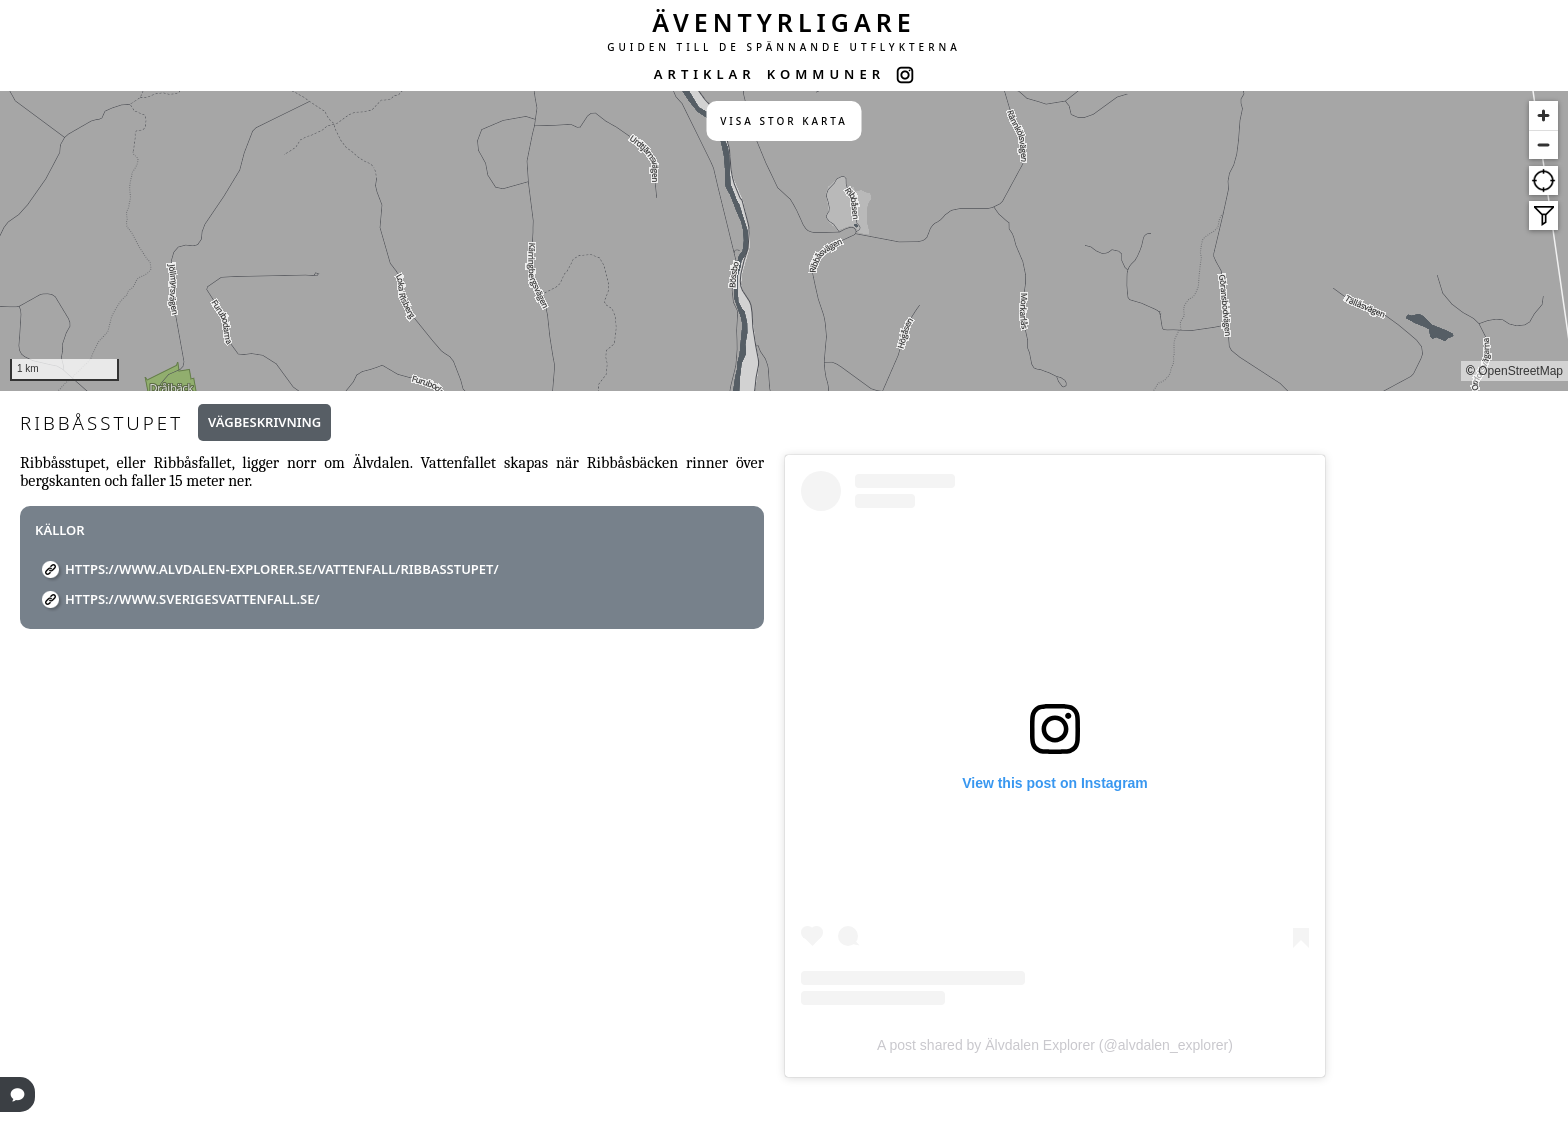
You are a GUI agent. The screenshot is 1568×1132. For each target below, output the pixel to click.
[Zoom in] (1543, 115)
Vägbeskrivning (264, 422)
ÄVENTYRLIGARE (784, 22)
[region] (784, 241)
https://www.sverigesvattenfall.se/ (192, 599)
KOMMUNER (826, 74)
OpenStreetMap (1520, 371)
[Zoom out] (1543, 144)
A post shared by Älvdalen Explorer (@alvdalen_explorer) (1055, 1045)
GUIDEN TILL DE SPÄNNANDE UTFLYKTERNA (784, 47)
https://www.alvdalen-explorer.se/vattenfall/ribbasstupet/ (282, 569)
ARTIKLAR (705, 74)
